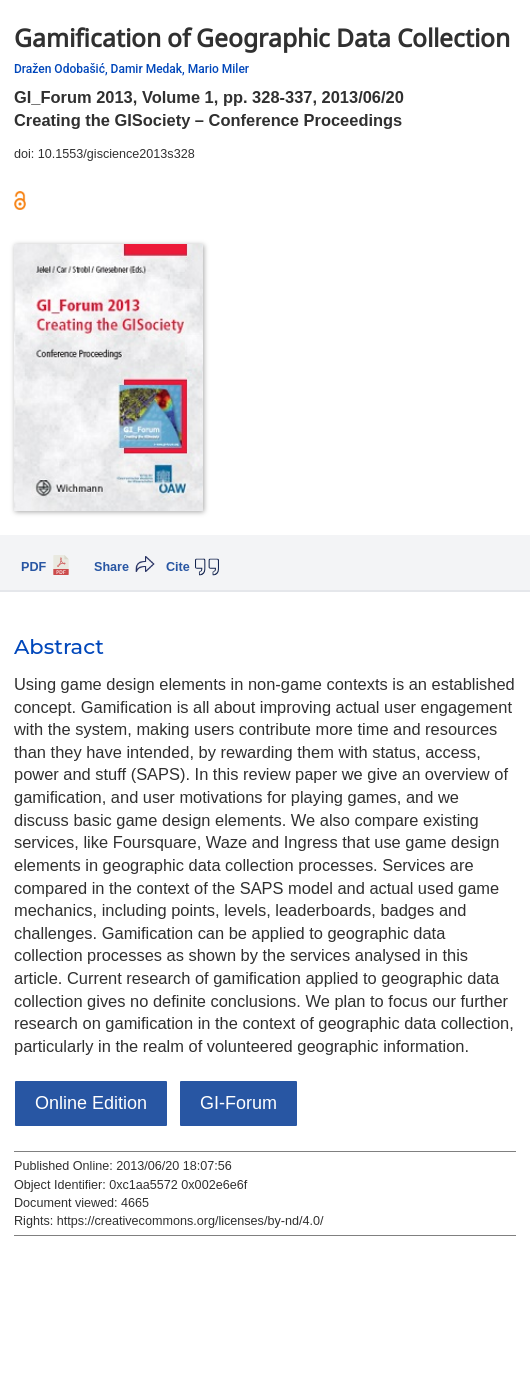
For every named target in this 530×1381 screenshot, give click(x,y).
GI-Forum (238, 1103)
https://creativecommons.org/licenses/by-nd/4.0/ (190, 1221)
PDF (33, 567)
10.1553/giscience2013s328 (116, 154)
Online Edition (91, 1103)
